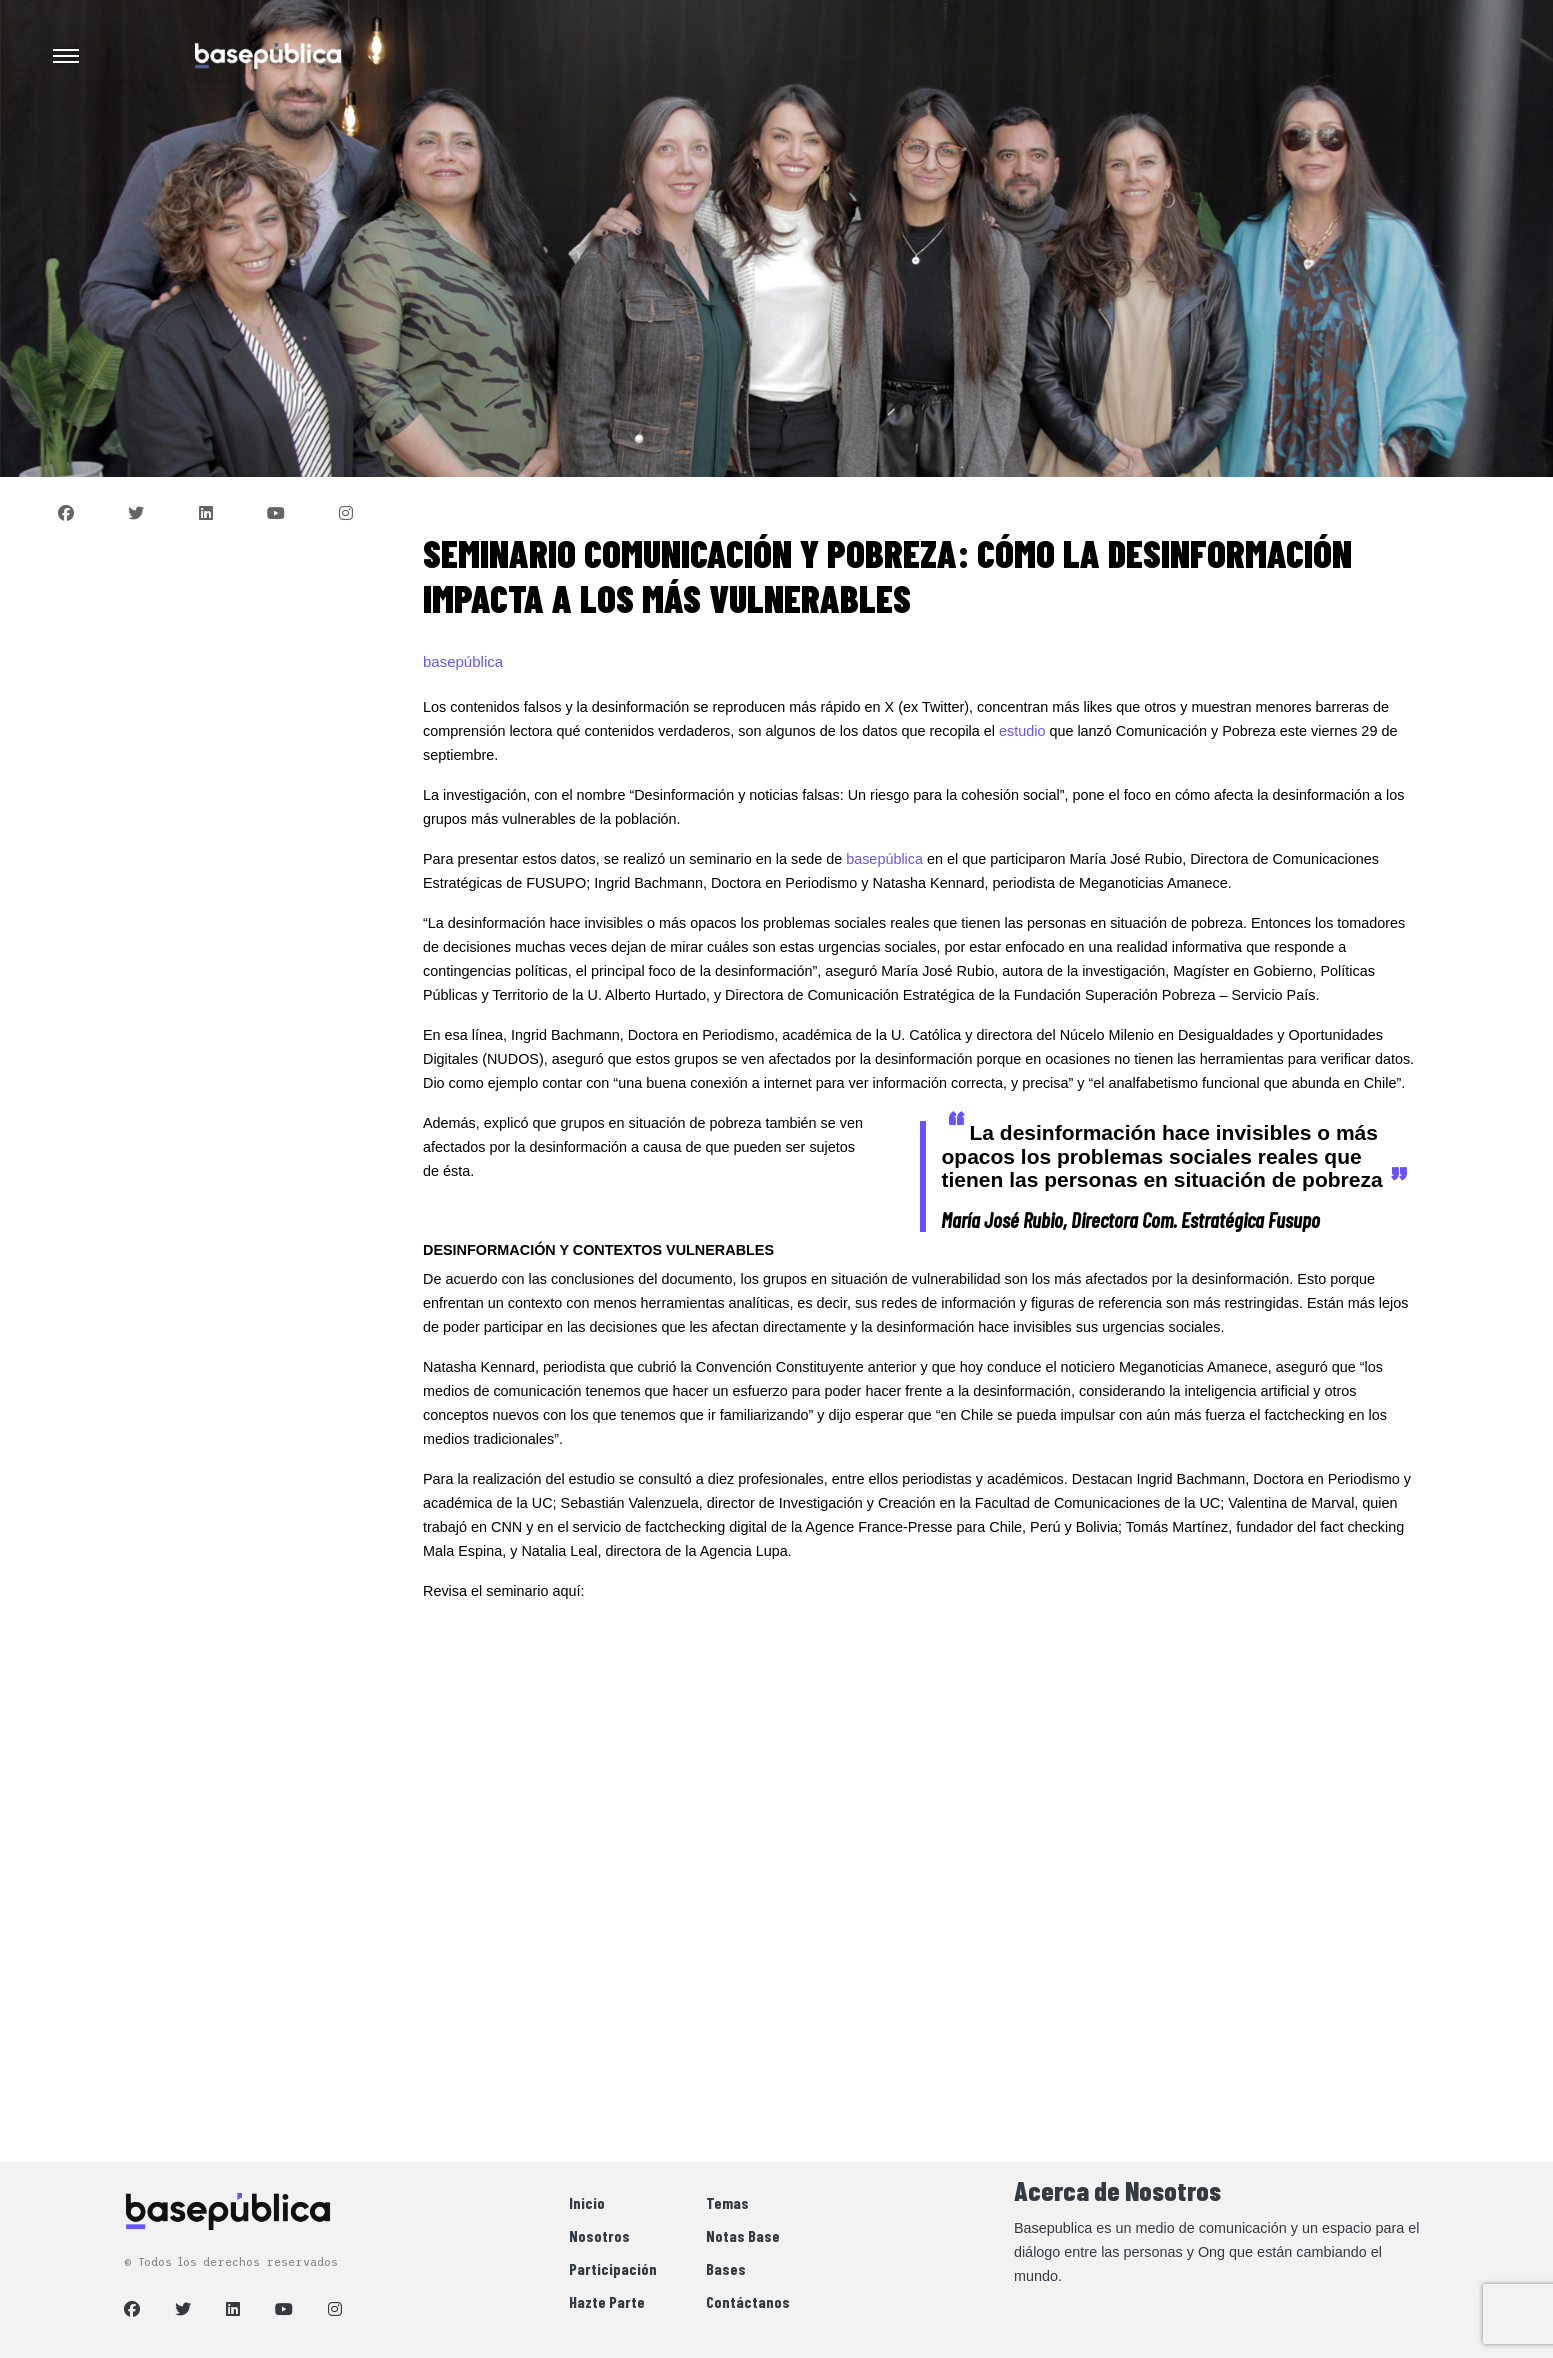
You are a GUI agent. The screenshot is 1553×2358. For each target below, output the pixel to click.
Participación (613, 2268)
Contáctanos (748, 2301)
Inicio (587, 2202)
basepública (884, 859)
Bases (726, 2268)
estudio (1022, 731)
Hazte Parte (607, 2301)
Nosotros (599, 2235)
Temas (727, 2202)
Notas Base (743, 2235)
